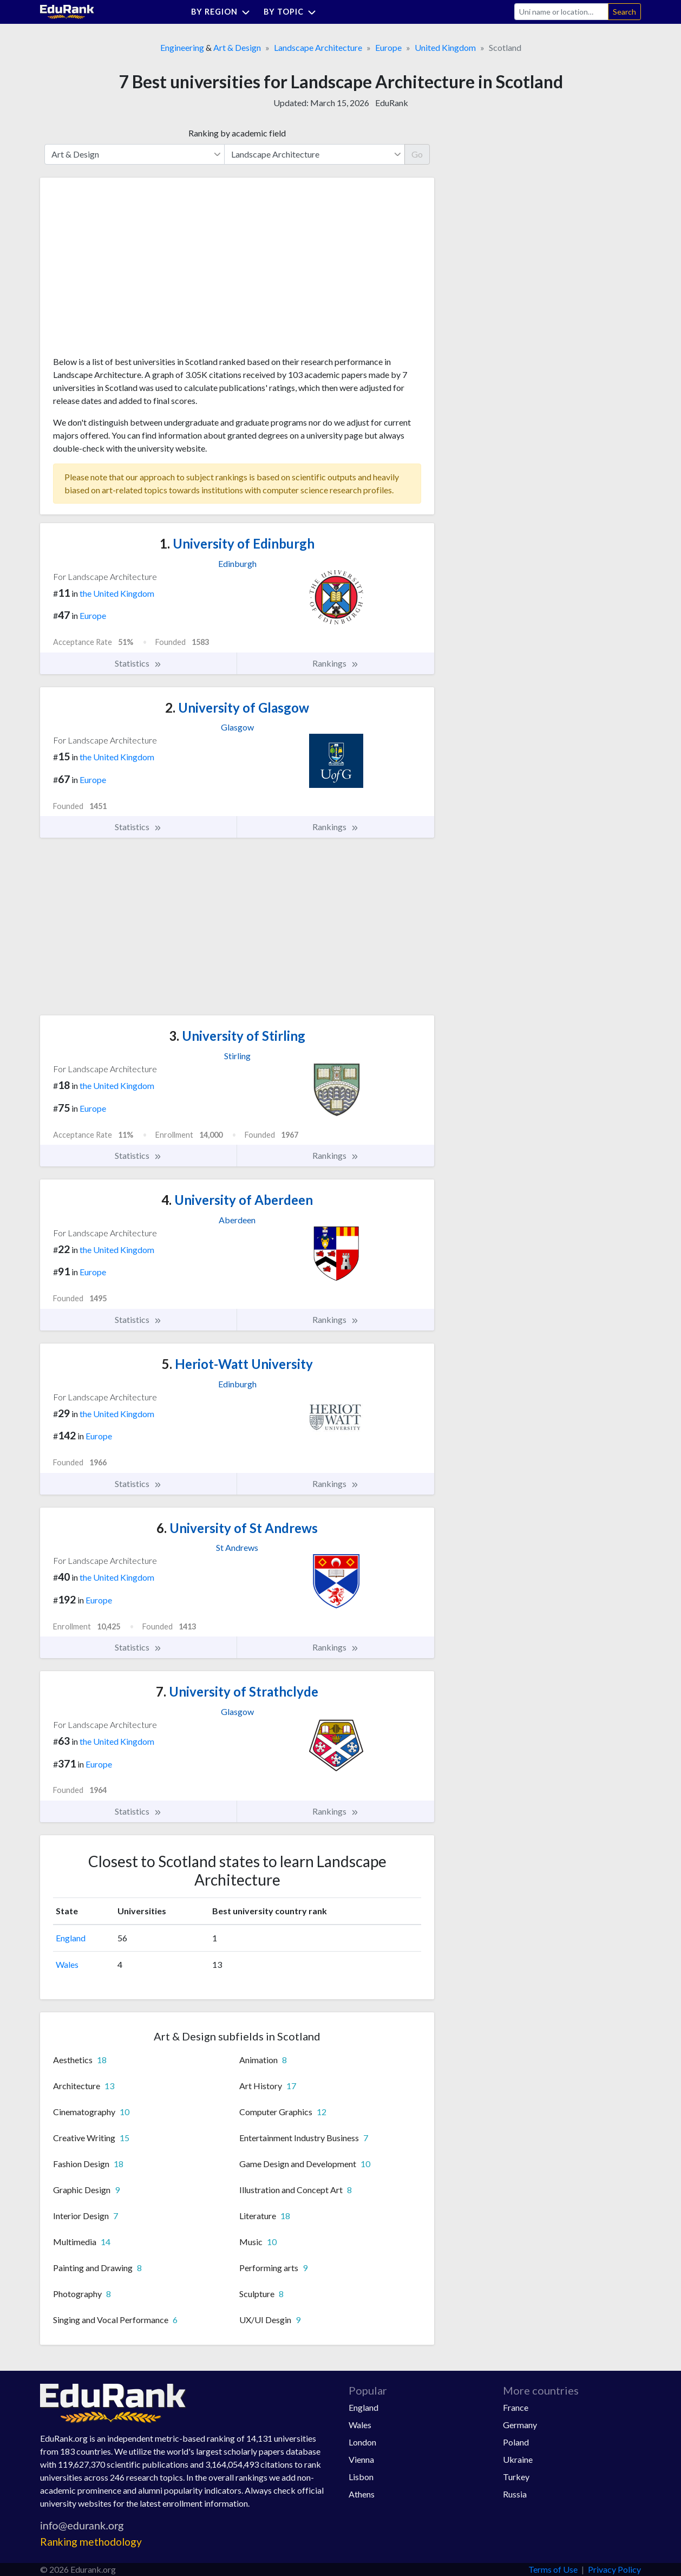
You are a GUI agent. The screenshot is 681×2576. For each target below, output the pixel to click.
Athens (362, 2494)
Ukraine (518, 2459)
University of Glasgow (237, 707)
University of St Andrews (237, 1528)
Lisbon (361, 2476)
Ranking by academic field (237, 133)
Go (417, 154)
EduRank (391, 102)
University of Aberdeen (237, 1200)
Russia (515, 2494)
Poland (516, 2442)
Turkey (516, 2476)
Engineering (182, 47)
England (71, 1938)
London (362, 2442)
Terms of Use (553, 2569)
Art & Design (237, 47)
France (515, 2407)
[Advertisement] (134, 271)
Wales (67, 1964)
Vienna (361, 2459)
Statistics (138, 663)
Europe (388, 47)
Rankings (335, 663)
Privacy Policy (614, 2569)
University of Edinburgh (237, 543)
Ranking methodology (91, 2541)
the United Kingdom (117, 593)
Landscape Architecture (318, 47)
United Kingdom (445, 47)
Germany (520, 2425)
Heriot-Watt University (237, 1364)
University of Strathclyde (237, 1691)
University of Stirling (237, 1036)
